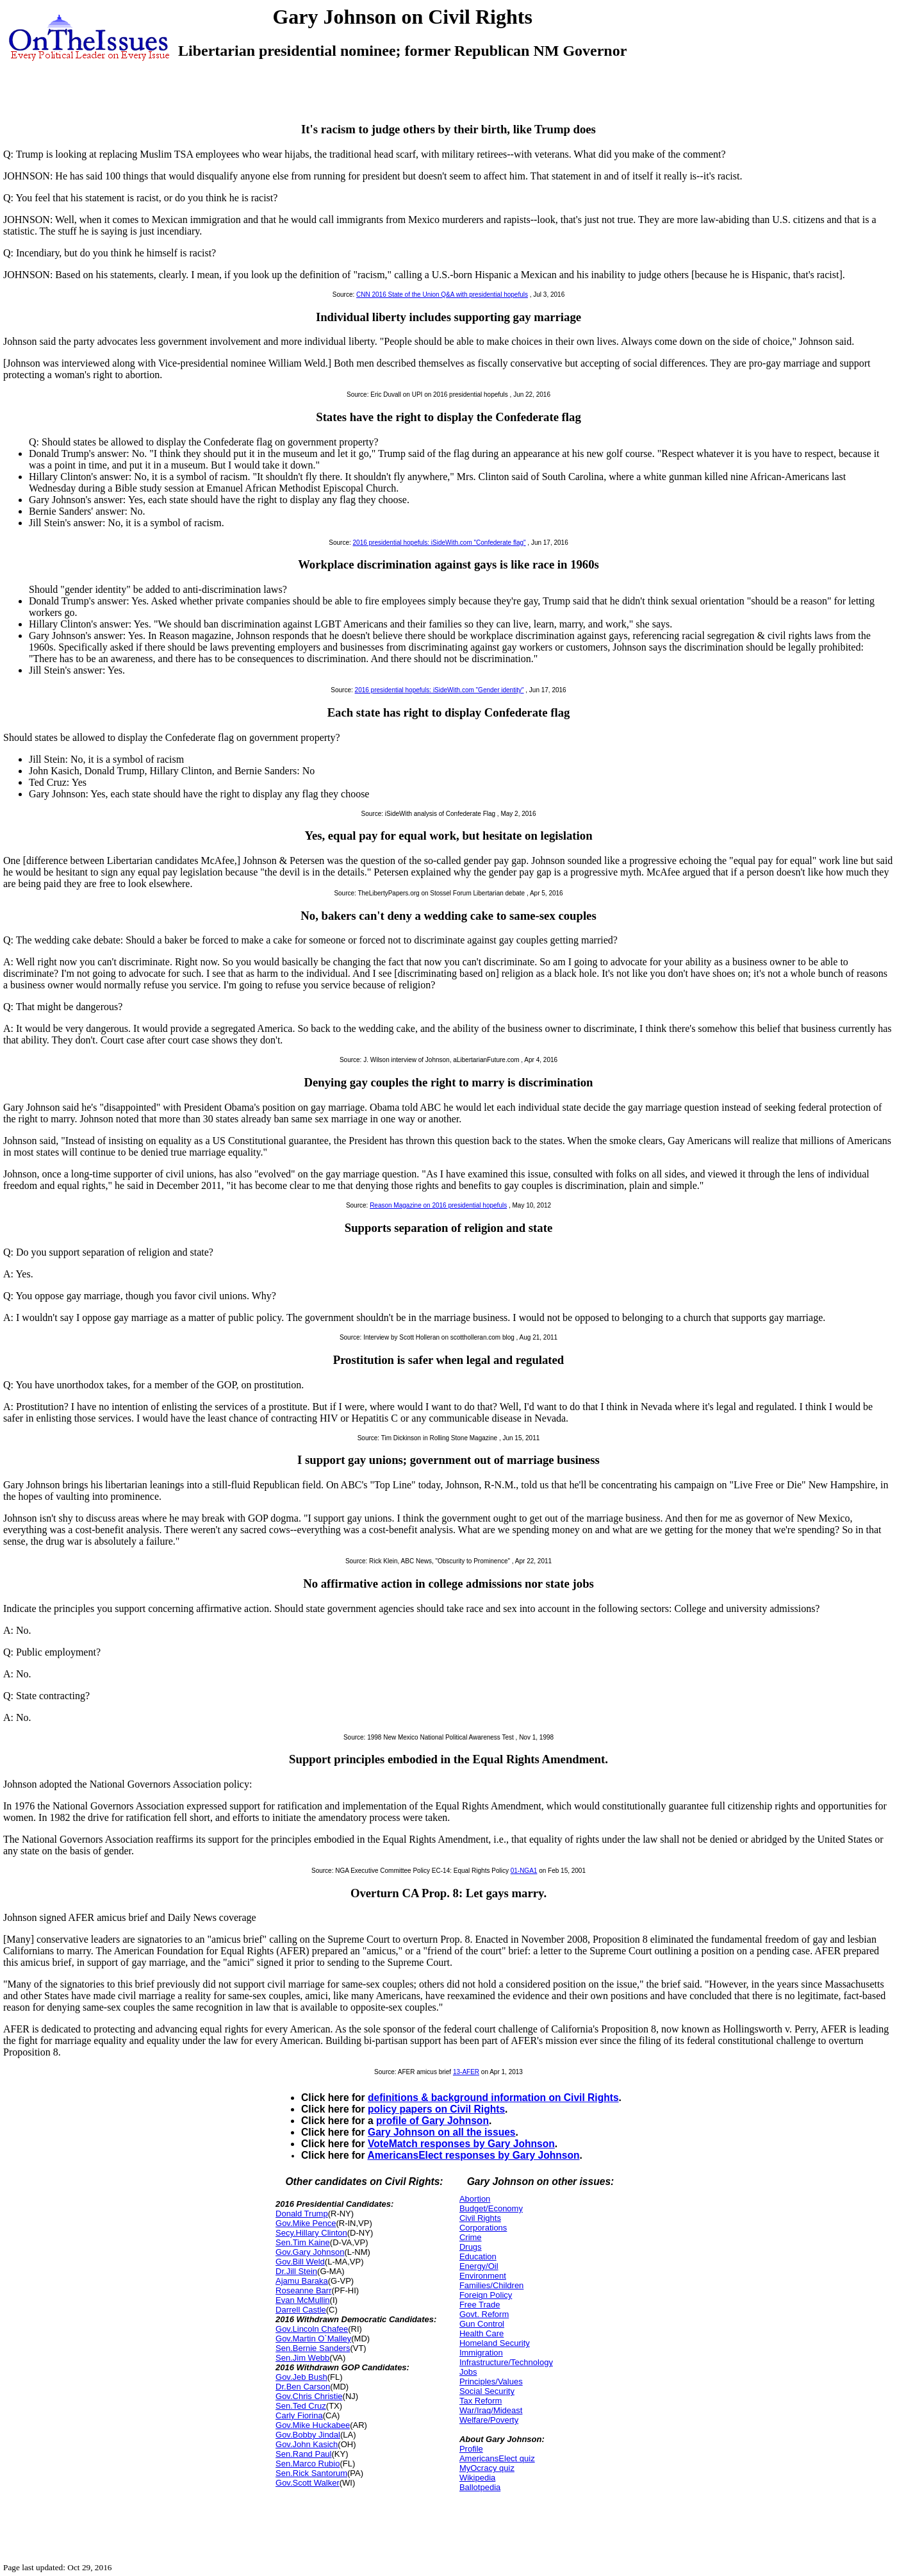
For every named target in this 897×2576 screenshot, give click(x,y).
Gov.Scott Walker (308, 2483)
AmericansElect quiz (497, 2458)
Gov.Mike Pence (306, 2223)
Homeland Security (494, 2343)
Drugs (470, 2247)
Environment (482, 2276)
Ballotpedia (479, 2487)
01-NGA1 (524, 1870)
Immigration (481, 2352)
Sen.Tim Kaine (303, 2242)
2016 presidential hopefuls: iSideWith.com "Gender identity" (439, 690)
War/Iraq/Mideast (491, 2410)
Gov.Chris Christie (309, 2396)
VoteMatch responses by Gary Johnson (461, 2143)
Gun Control (481, 2324)
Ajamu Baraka (302, 2281)
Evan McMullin (303, 2300)
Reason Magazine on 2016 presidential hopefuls (438, 1205)
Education (478, 2256)
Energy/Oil (478, 2266)
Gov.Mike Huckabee (313, 2425)
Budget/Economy (491, 2208)
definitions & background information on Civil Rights (493, 2097)
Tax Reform (480, 2401)
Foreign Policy (485, 2295)
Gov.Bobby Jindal (308, 2434)
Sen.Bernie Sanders (313, 2348)
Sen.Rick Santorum (311, 2473)
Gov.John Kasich (307, 2444)
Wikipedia (477, 2477)
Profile (471, 2449)
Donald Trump (302, 2213)
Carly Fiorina (299, 2415)
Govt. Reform (484, 2314)
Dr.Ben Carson (303, 2386)
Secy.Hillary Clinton (311, 2233)
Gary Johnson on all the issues (442, 2132)
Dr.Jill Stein (296, 2271)
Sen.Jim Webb (302, 2358)
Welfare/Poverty (488, 2420)
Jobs (468, 2372)
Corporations (483, 2227)
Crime (470, 2237)
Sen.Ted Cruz (301, 2406)
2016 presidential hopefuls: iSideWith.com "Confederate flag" (439, 542)
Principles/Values (491, 2381)
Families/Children (491, 2285)
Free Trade (479, 2304)
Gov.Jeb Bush (301, 2377)
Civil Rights (480, 2218)
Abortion (474, 2199)
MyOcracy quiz (486, 2468)
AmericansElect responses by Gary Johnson (473, 2155)
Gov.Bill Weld (300, 2261)
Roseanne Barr (303, 2290)
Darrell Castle (301, 2309)
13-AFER (466, 2071)
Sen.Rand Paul (303, 2454)
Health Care (481, 2333)
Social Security (486, 2391)
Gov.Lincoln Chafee (312, 2329)
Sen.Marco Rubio (308, 2463)
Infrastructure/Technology (506, 2362)
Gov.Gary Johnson (310, 2252)
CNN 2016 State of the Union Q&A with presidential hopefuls (442, 294)
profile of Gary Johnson (432, 2120)
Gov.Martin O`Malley (313, 2338)
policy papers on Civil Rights (436, 2109)
